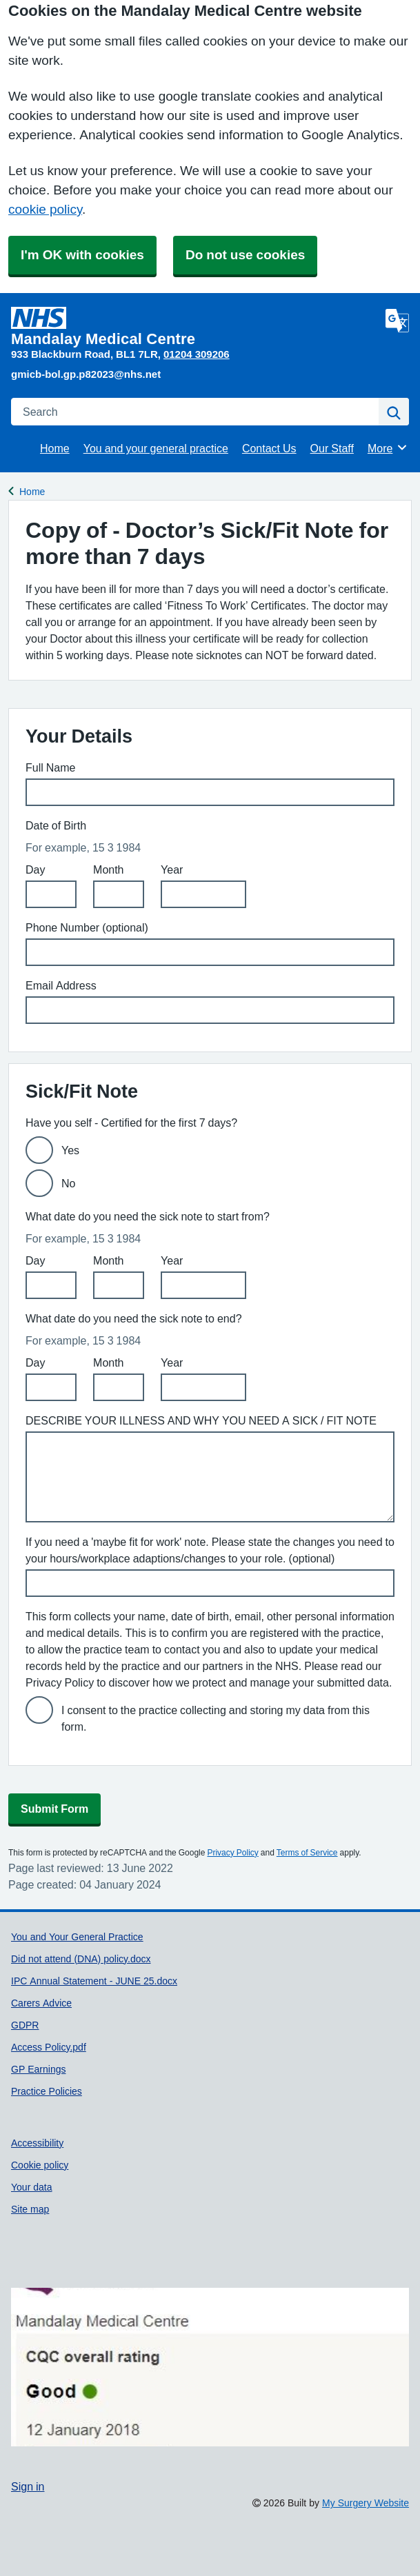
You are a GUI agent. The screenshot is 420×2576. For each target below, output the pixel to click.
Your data (31, 2187)
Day (35, 869)
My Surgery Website (365, 2503)
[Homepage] (195, 327)
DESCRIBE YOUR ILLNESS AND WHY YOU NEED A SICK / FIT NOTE (201, 1420)
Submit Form (54, 1808)
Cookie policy (39, 2165)
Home (55, 448)
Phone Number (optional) (87, 927)
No (68, 1183)
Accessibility (37, 2143)
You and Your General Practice (77, 1937)
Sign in (27, 2486)
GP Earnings (38, 2069)
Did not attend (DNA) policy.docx (81, 1959)
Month (108, 869)
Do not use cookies (245, 254)
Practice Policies (46, 2091)
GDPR (25, 2025)
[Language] (397, 320)
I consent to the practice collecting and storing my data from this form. (215, 1718)
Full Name (50, 767)
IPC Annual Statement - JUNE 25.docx (94, 1981)
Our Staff (332, 448)
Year (172, 869)
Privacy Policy (232, 1853)
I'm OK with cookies (82, 254)
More (388, 447)
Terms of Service (307, 1853)
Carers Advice (41, 2003)
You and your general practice (155, 448)
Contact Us (269, 448)
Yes (70, 1150)
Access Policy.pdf (48, 2047)
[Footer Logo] (210, 2367)
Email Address (61, 985)
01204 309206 (196, 354)
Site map (30, 2209)
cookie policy (45, 209)
